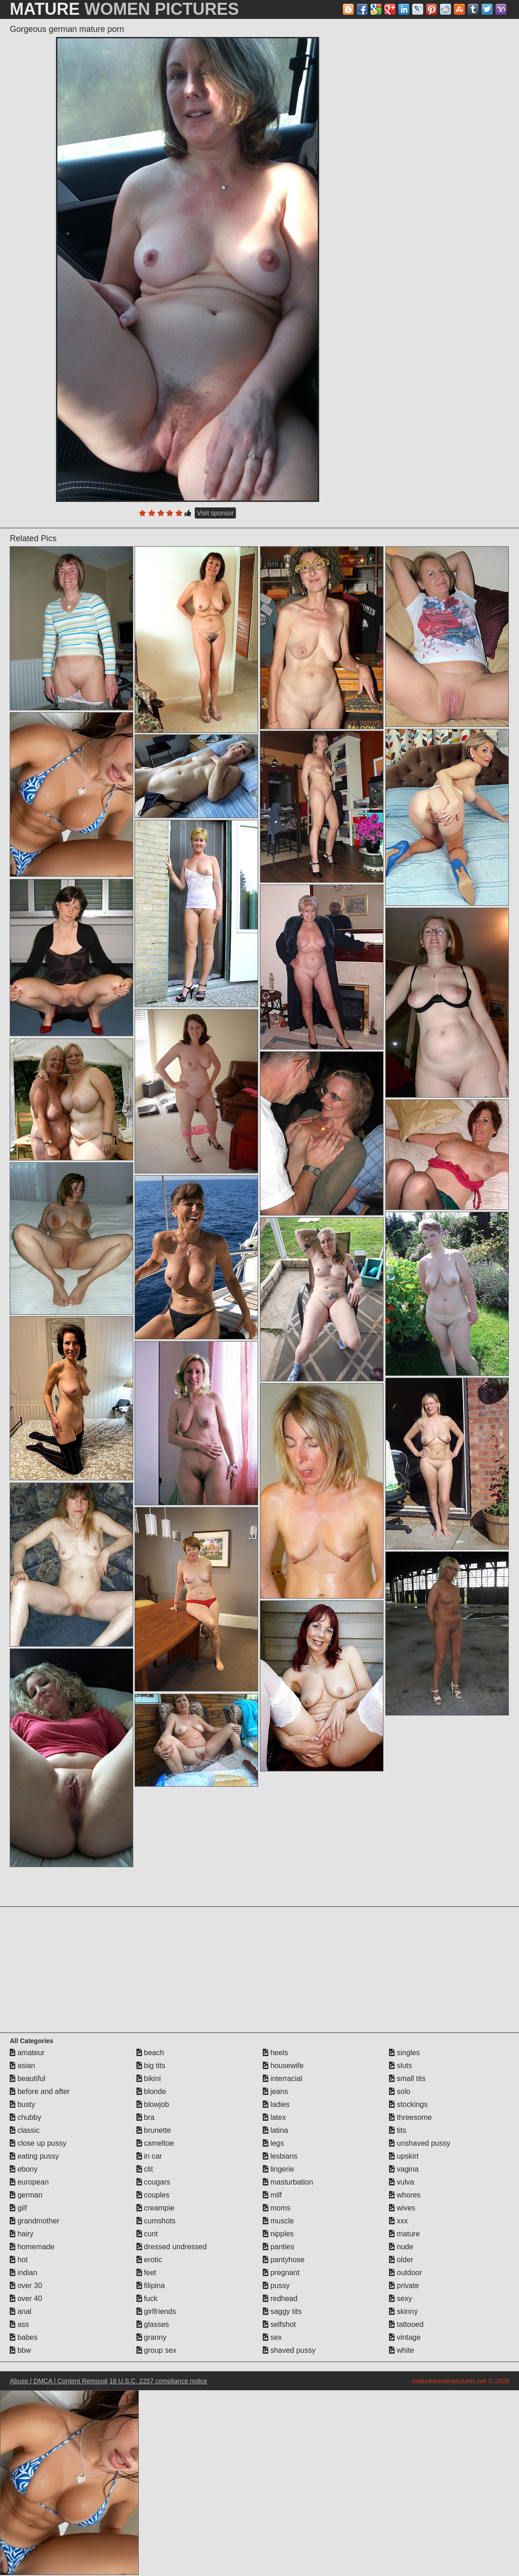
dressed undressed (171, 2247)
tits (397, 2130)
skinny (403, 2311)
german (26, 2195)
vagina (404, 2169)
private (404, 2285)
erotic (149, 2260)
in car (149, 2156)
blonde (151, 2091)
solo (399, 2091)
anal (20, 2311)
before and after (39, 2091)
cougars (153, 2182)
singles (404, 2053)
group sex (156, 2350)
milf (272, 2195)
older (401, 2260)
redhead (280, 2298)
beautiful (27, 2078)
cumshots (156, 2221)
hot (19, 2260)
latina (275, 2130)
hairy (21, 2234)
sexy (400, 2298)
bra (145, 2117)
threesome (410, 2117)
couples (153, 2195)
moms (276, 2208)
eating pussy (34, 2156)
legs (273, 2143)
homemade (32, 2247)
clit (144, 2169)
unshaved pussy (419, 2143)
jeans (275, 2091)
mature (404, 2234)
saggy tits (282, 2311)
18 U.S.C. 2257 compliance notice (158, 2381)
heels (275, 2053)
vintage (404, 2337)
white (401, 2350)
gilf (18, 2208)
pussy (276, 2285)
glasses (152, 2324)
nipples (278, 2234)
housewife (283, 2065)
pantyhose (283, 2260)
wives (402, 2208)
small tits (407, 2078)
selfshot (279, 2324)
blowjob (152, 2104)
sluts (400, 2065)
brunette (153, 2130)
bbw (20, 2350)
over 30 (26, 2285)
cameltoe (155, 2143)
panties (278, 2247)
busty (22, 2104)
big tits (151, 2065)
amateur (27, 2053)
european (29, 2182)
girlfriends (156, 2311)
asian (22, 2065)
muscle (278, 2221)
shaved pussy (289, 2350)
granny (151, 2337)
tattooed (406, 2324)
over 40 (26, 2298)
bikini (148, 2078)
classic (24, 2130)
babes (23, 2337)
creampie (155, 2208)
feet (146, 2273)
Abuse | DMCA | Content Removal (58, 2381)
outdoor (405, 2273)
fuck (147, 2298)
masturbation (288, 2182)
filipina (150, 2285)
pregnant (281, 2273)
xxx (398, 2221)
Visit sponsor (215, 513)
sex (272, 2337)
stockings (408, 2104)
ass (19, 2324)
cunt (147, 2234)
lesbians (280, 2156)
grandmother (34, 2221)
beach (150, 2053)
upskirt (404, 2156)
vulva (401, 2182)
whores (404, 2195)
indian (23, 2273)
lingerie (278, 2169)
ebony (23, 2169)
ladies (276, 2104)
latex (274, 2117)
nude (401, 2247)
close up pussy (38, 2143)
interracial (283, 2078)
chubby (25, 2117)
